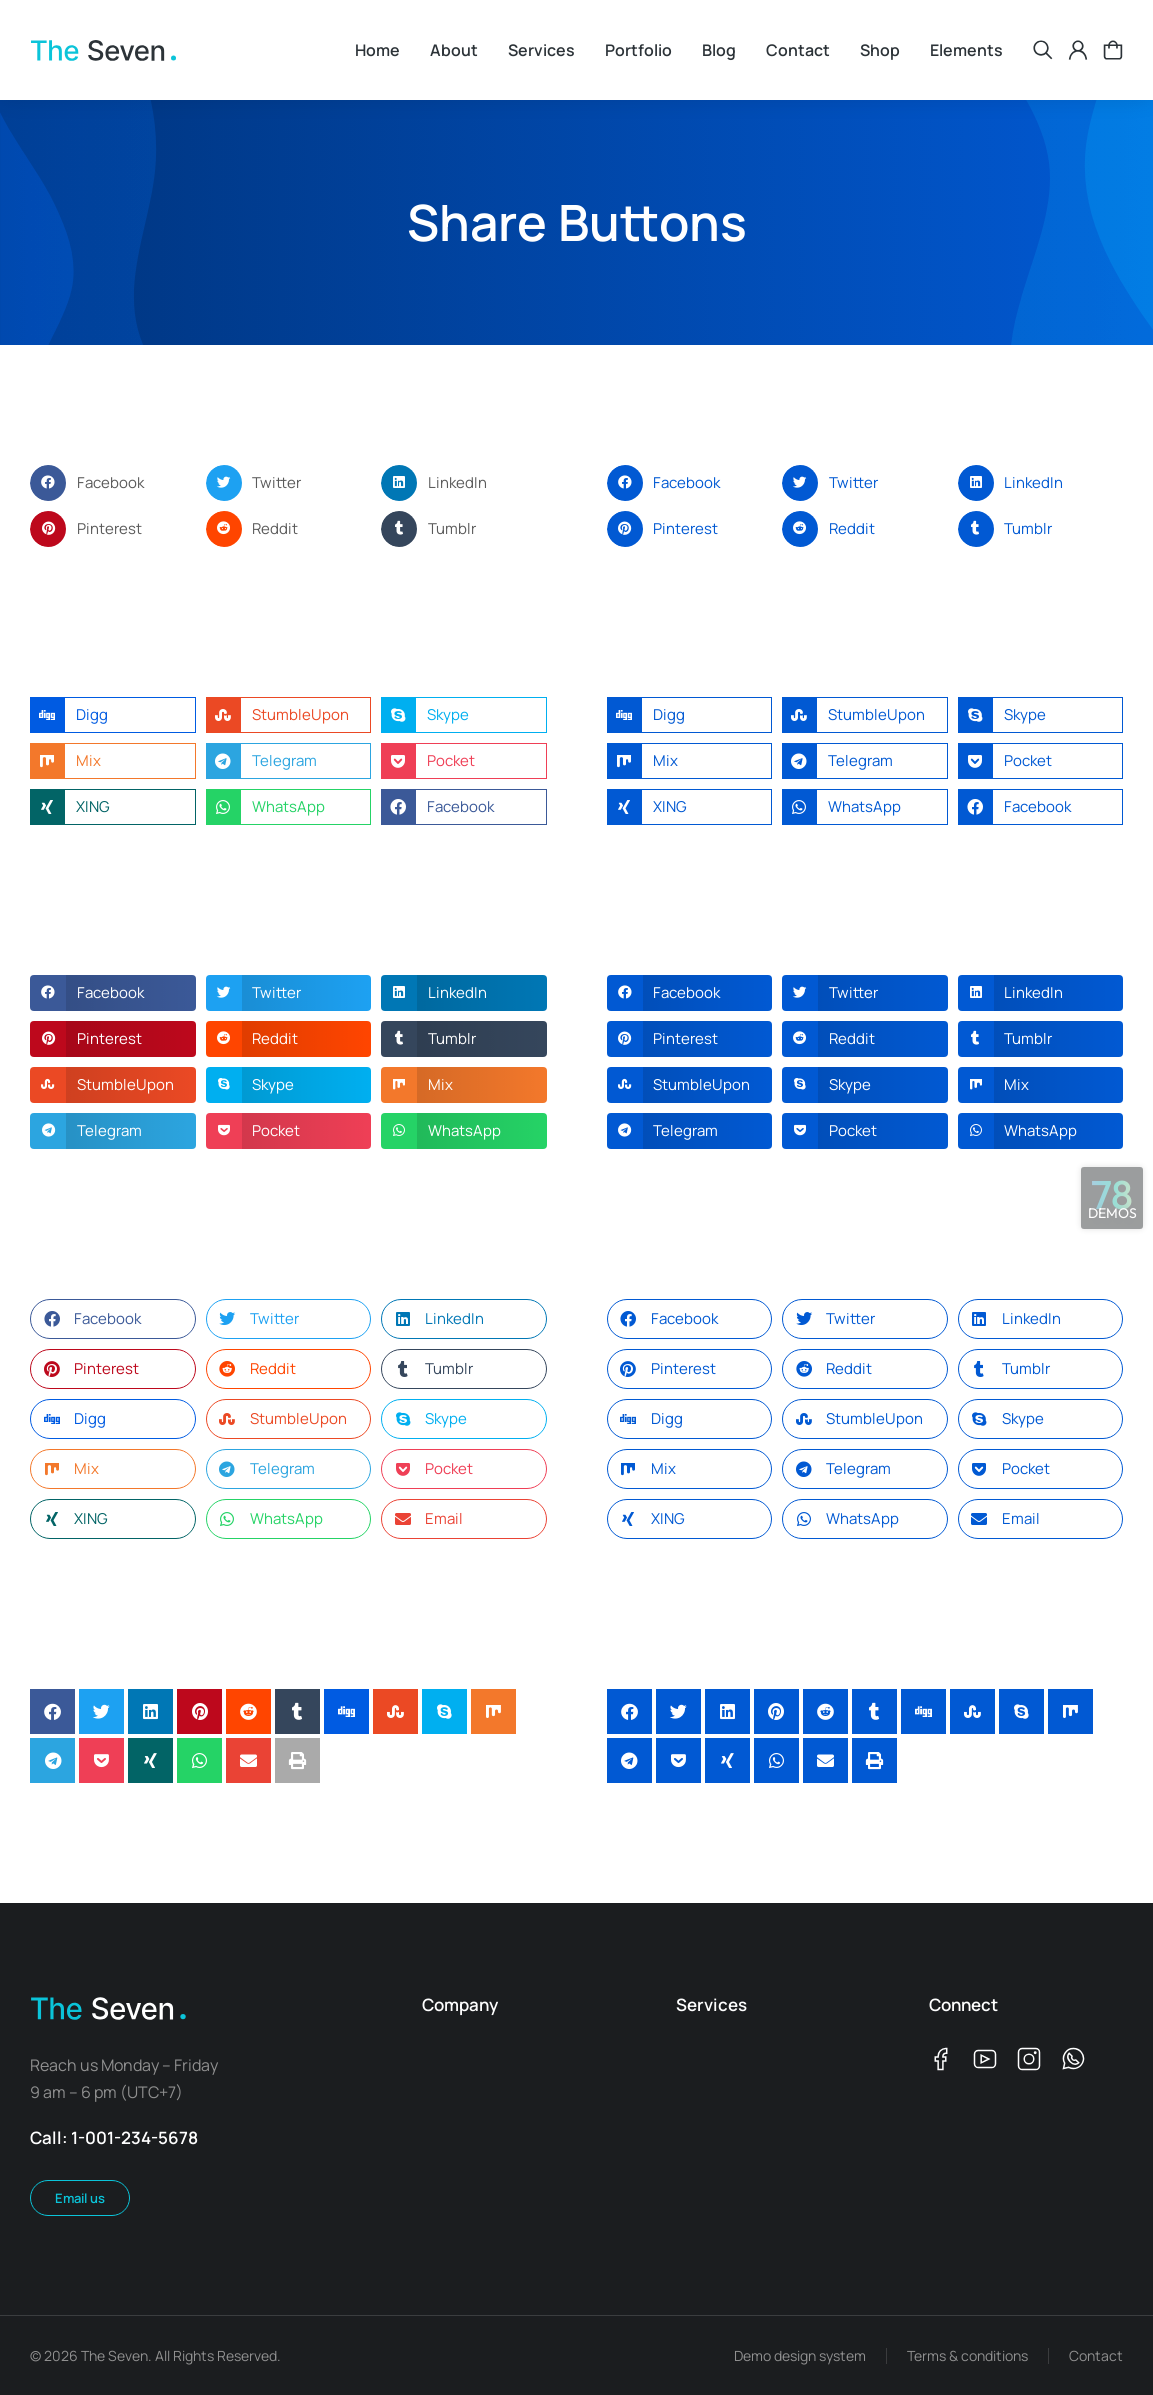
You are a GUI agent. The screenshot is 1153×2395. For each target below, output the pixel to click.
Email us (80, 2198)
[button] (113, 483)
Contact (1096, 2355)
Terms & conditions (967, 2355)
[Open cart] (1113, 50)
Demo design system (800, 2355)
